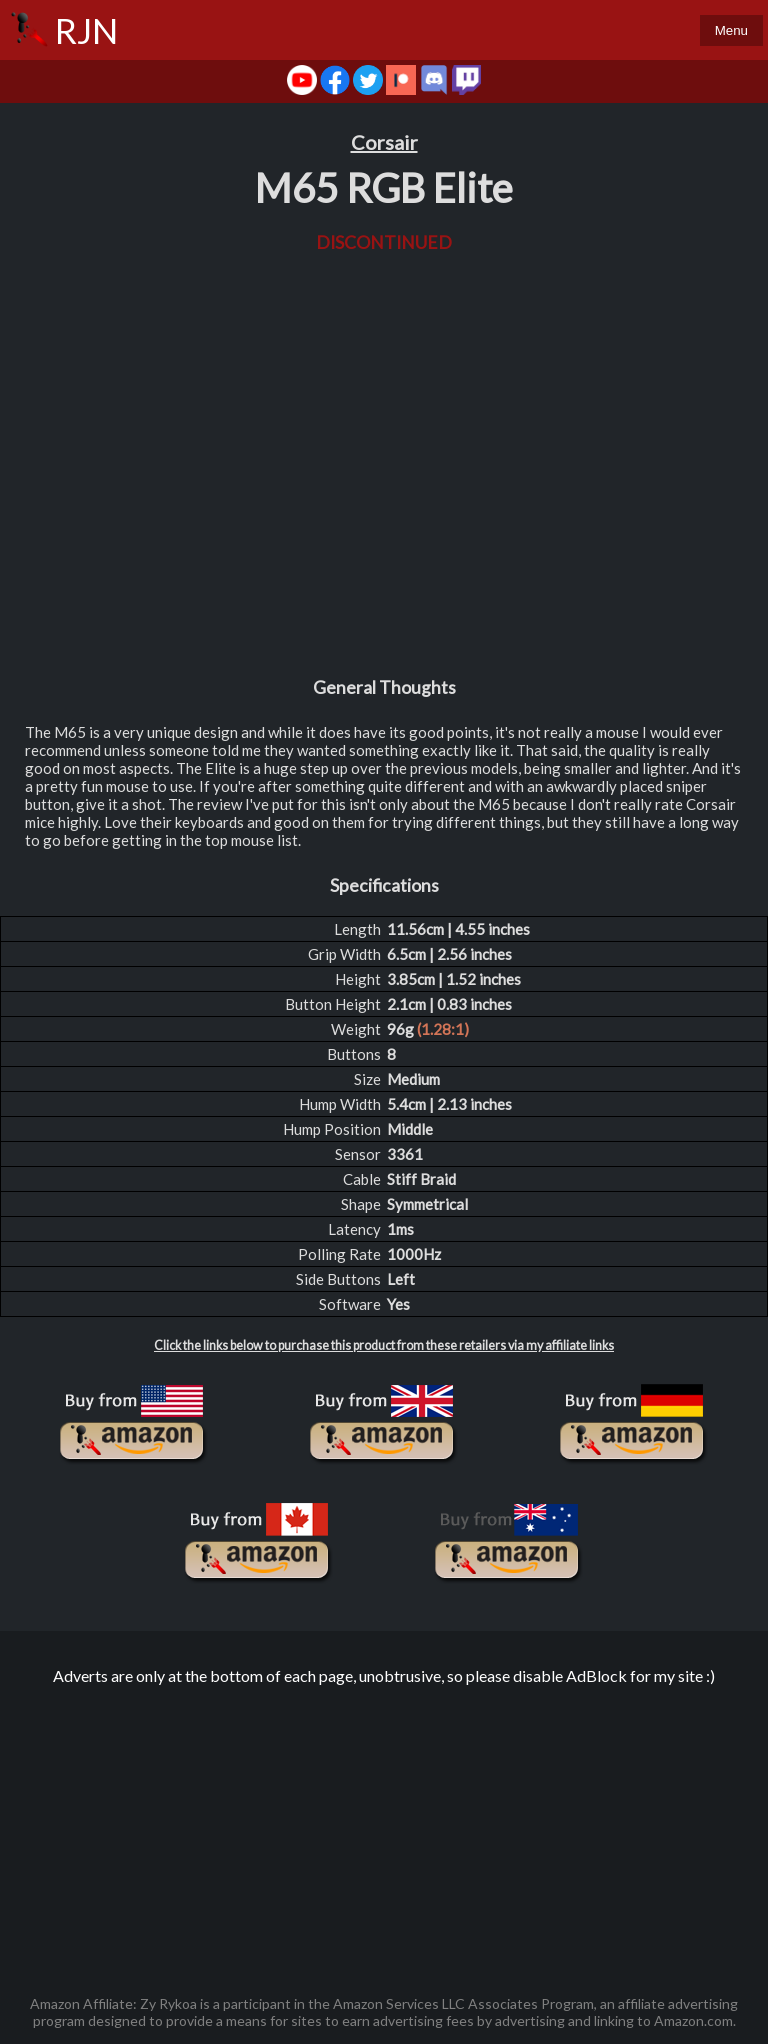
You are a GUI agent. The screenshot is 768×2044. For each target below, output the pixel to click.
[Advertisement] (384, 1830)
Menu (731, 30)
